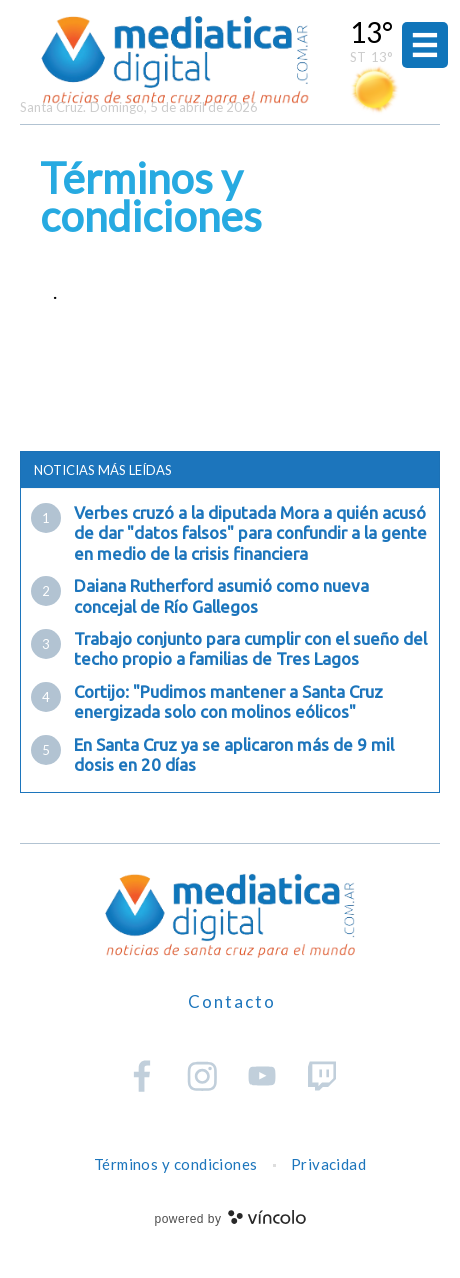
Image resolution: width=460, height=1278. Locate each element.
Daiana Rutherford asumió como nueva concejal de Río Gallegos (221, 595)
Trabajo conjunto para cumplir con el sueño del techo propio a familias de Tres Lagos (250, 648)
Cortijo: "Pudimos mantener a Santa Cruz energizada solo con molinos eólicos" (228, 701)
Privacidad (329, 1164)
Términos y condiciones (176, 1164)
